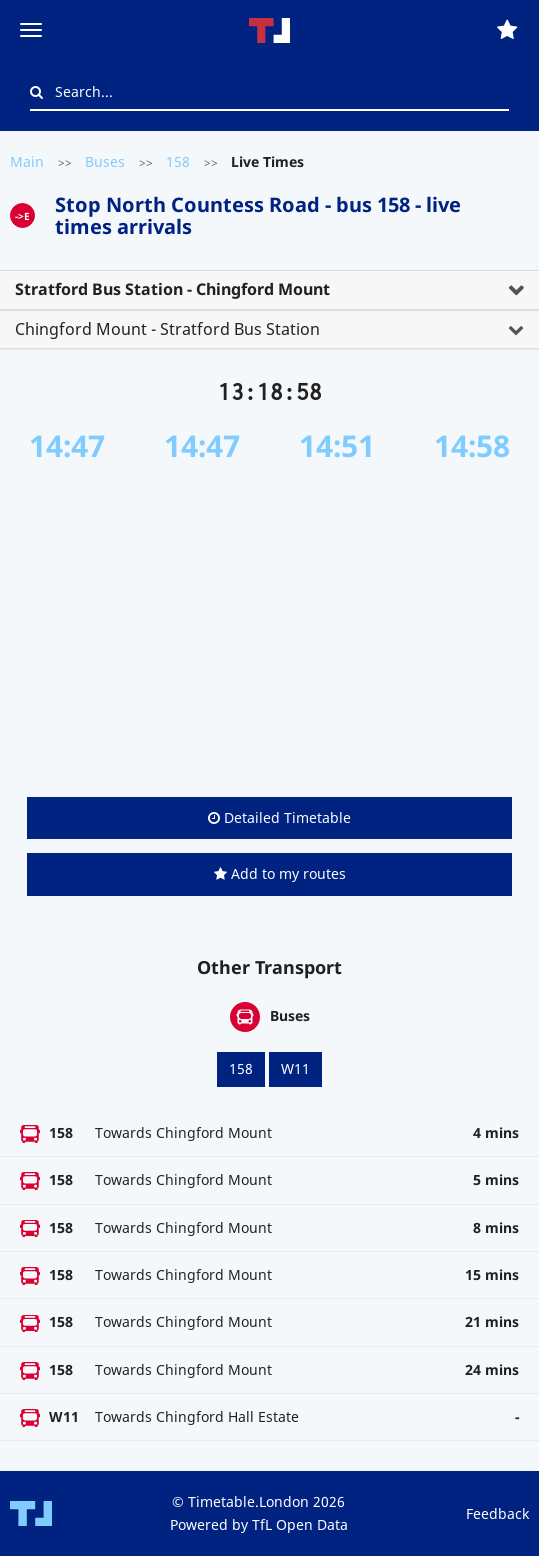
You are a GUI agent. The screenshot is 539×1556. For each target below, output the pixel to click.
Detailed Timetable (279, 817)
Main (27, 161)
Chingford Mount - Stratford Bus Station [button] (167, 329)
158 (178, 161)
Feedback (497, 1513)
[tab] (269, 290)
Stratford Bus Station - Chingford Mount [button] (172, 289)
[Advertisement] (269, 630)
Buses (105, 161)
